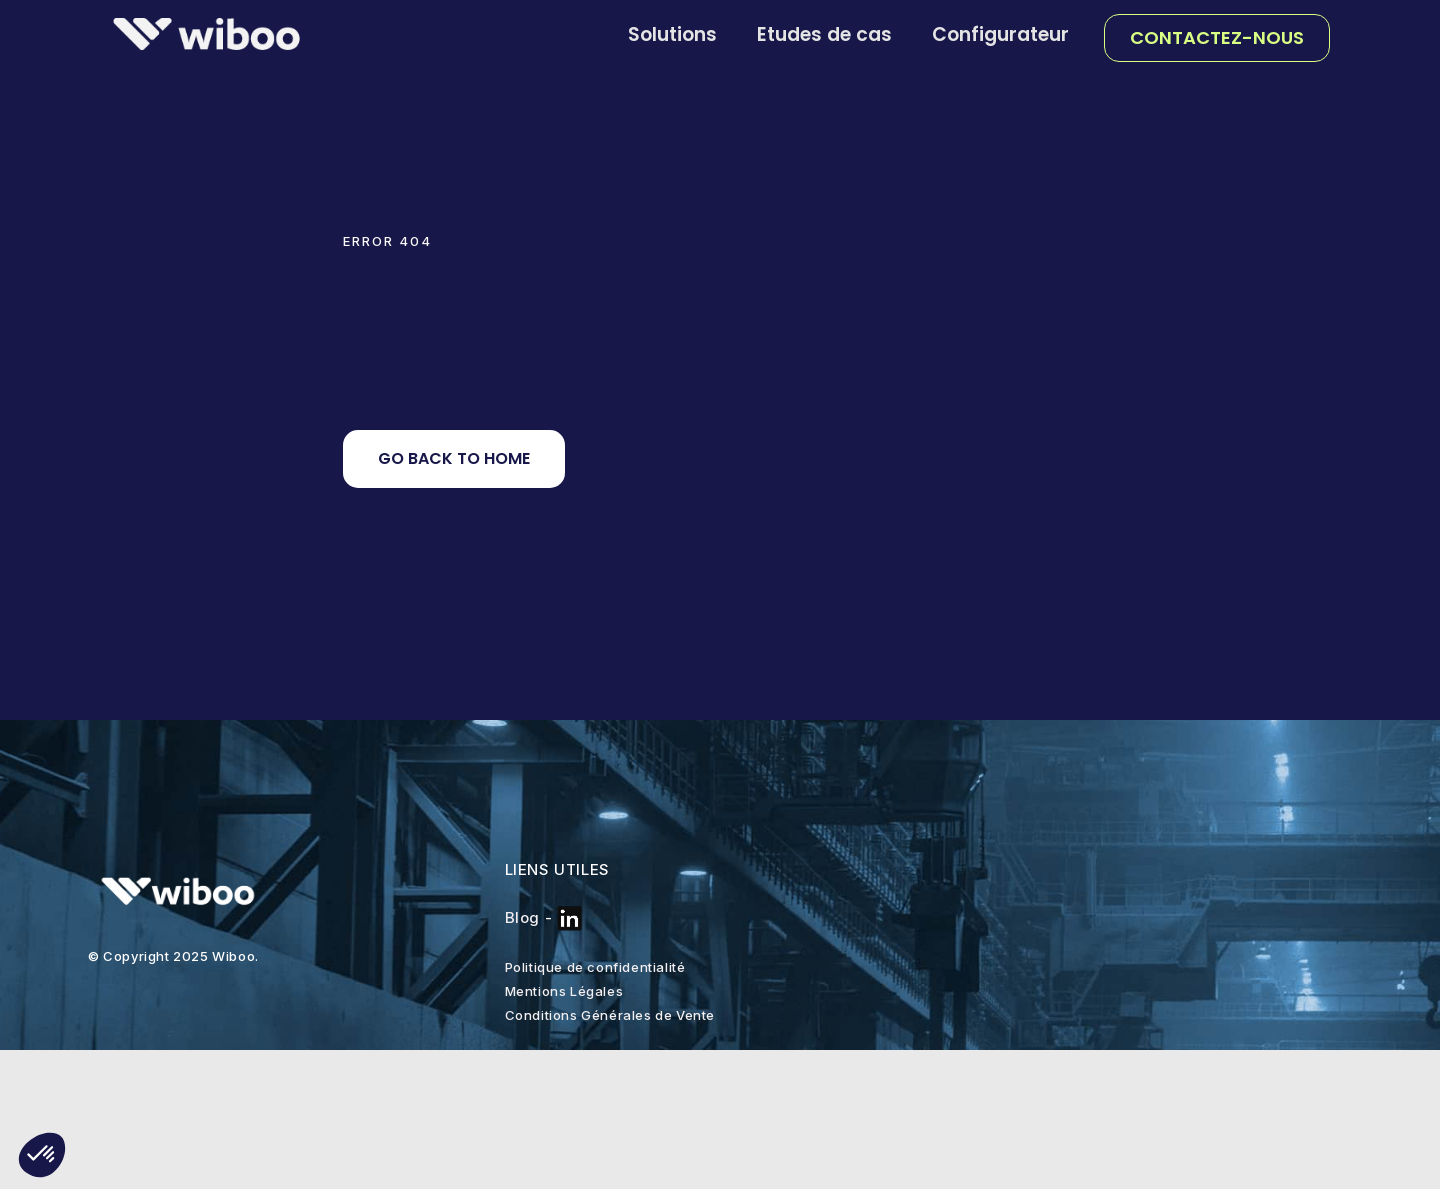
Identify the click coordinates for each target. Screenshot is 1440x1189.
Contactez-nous (1217, 37)
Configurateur (1000, 34)
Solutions (672, 34)
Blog (522, 917)
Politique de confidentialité (595, 967)
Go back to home (454, 458)
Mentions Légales (564, 991)
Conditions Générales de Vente (610, 1015)
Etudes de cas (824, 34)
